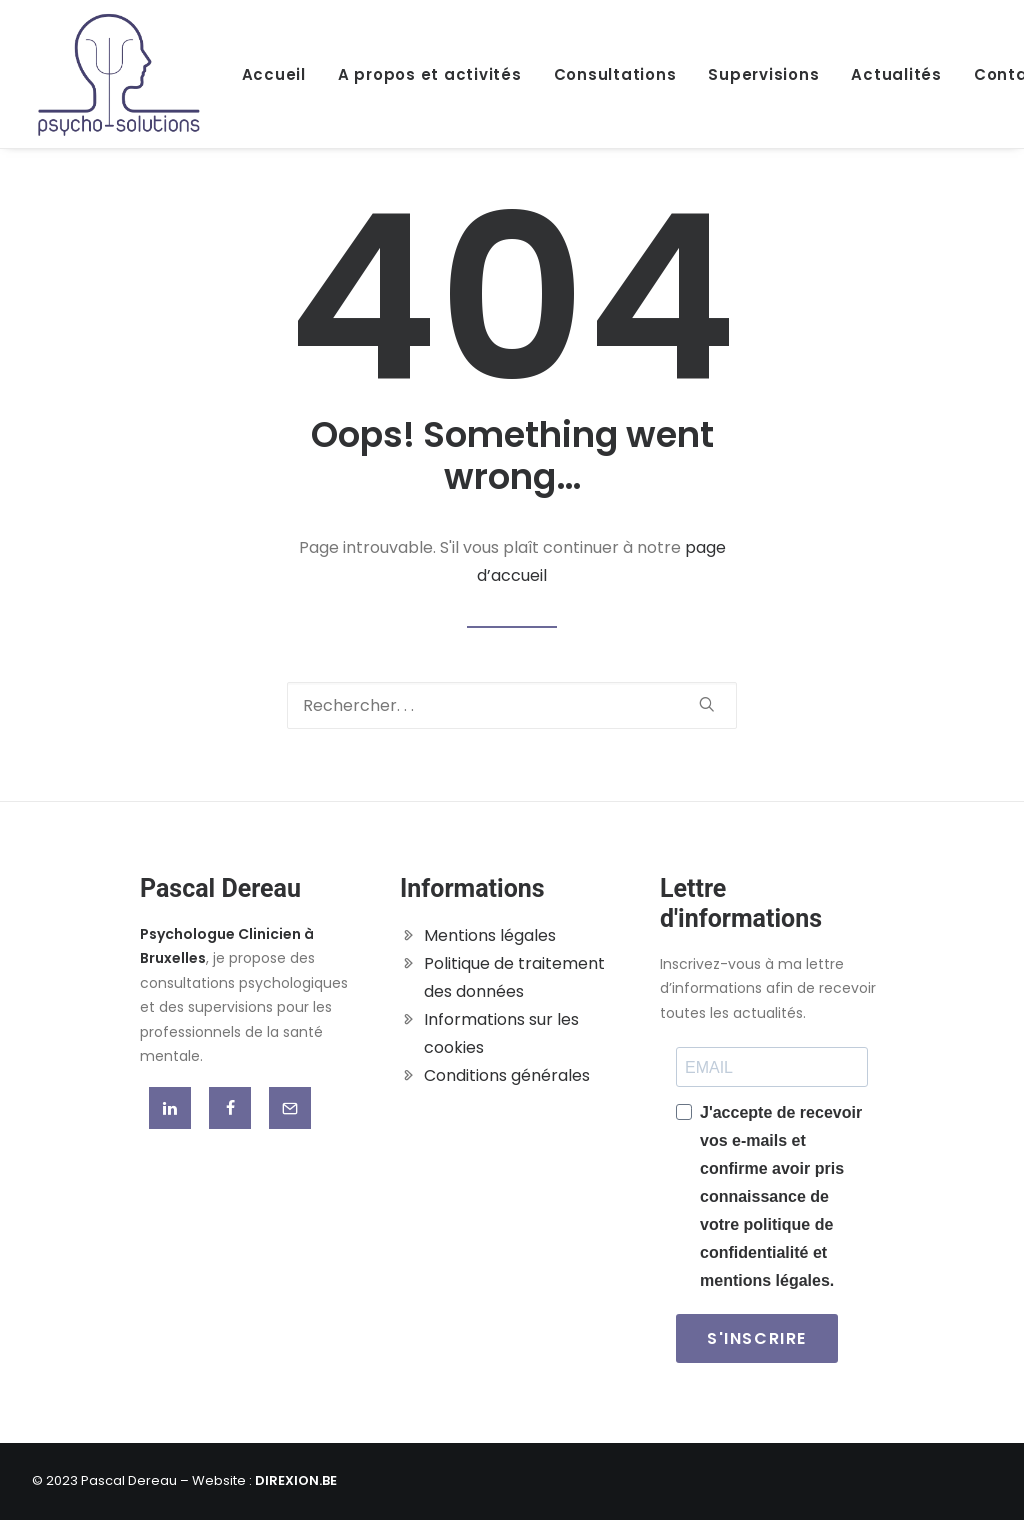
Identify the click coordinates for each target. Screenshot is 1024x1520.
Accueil (274, 74)
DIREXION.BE (296, 1480)
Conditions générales (507, 1075)
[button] (707, 704)
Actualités (896, 74)
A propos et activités (430, 74)
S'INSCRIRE (757, 1338)
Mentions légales (490, 935)
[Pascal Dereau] (119, 74)
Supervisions (763, 74)
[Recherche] (512, 705)
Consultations (615, 74)
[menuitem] (281, 74)
